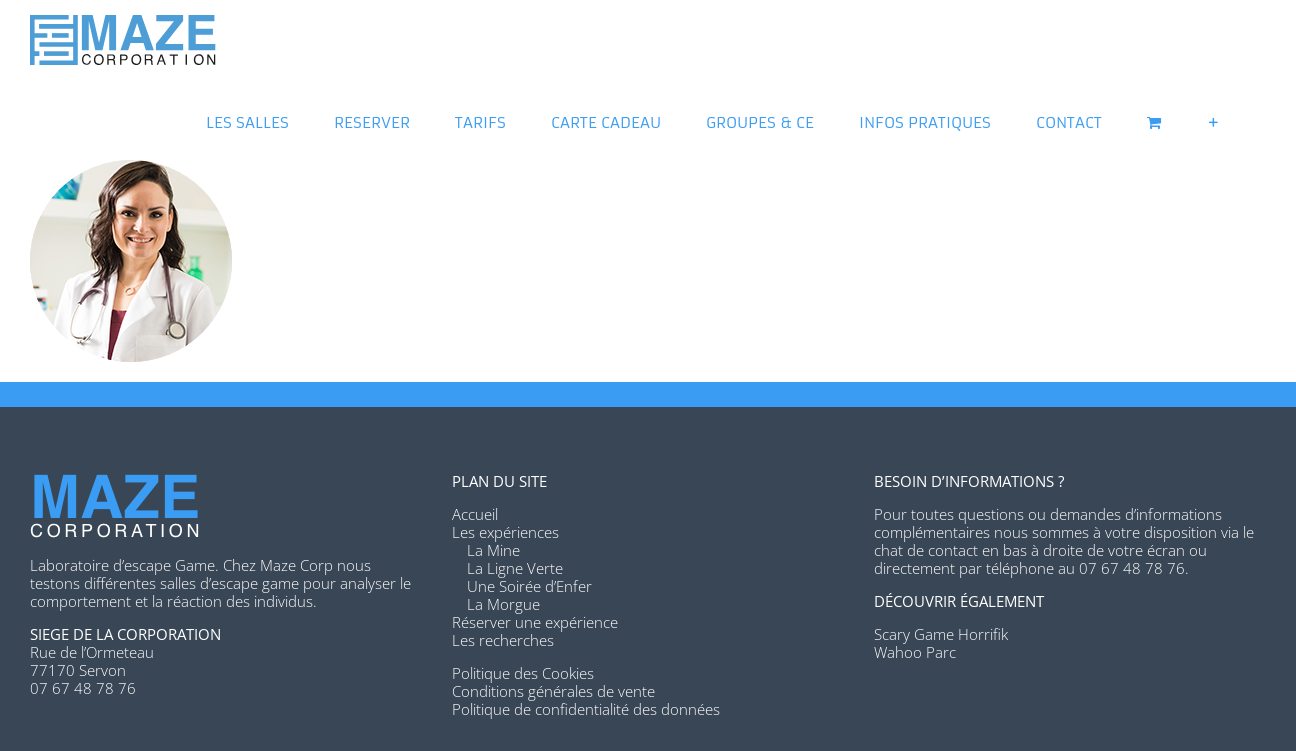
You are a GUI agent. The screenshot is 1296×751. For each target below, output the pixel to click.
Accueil (475, 514)
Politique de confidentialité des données (586, 709)
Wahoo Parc (915, 652)
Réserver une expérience (535, 622)
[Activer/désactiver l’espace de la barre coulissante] (1213, 120)
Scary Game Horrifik (941, 634)
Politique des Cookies (523, 673)
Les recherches (503, 640)
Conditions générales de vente (553, 691)
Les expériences (505, 532)
